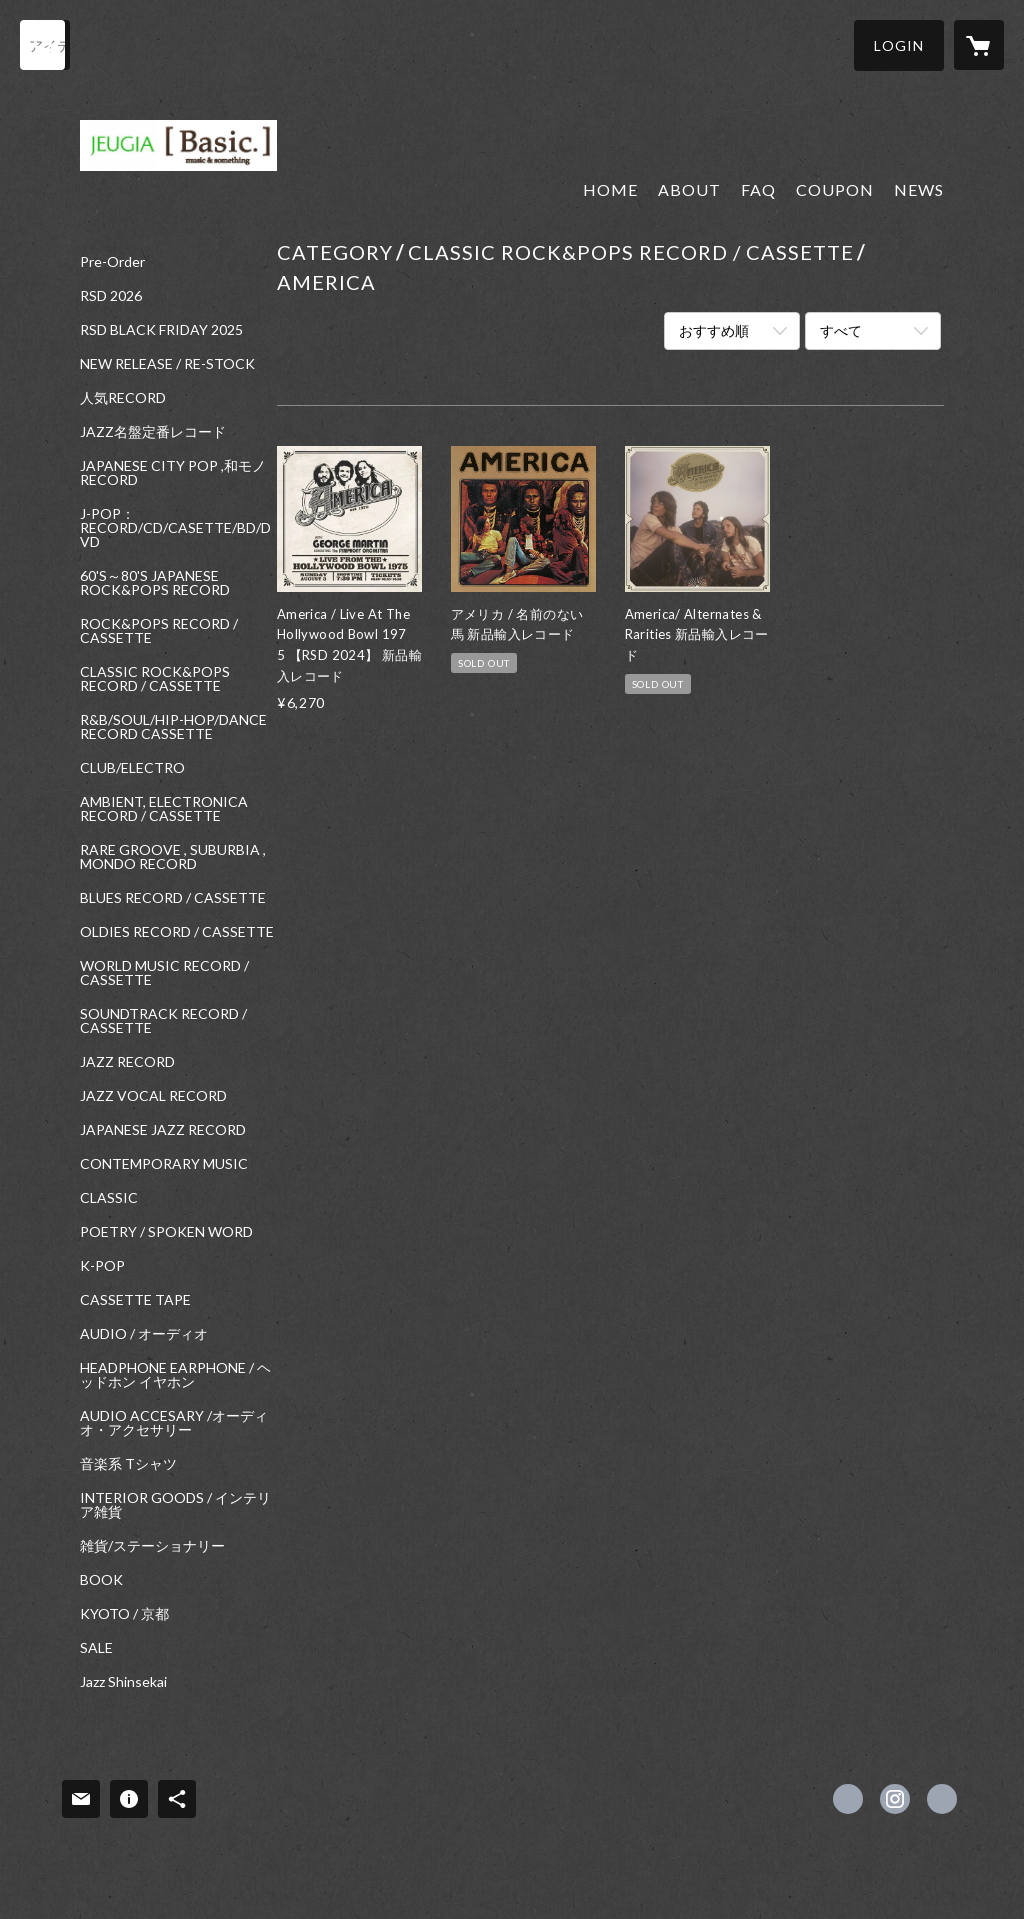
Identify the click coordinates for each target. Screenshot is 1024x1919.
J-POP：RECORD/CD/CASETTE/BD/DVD (175, 528)
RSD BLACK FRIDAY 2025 (161, 330)
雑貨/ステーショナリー (152, 1546)
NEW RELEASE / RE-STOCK (167, 364)
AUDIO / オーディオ (144, 1334)
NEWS (919, 189)
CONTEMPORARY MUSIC (164, 1164)
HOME (610, 189)
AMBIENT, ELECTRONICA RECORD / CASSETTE (164, 809)
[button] (899, 45)
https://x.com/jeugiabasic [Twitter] (848, 1799)
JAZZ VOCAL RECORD (153, 1096)
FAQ (758, 189)
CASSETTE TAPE (135, 1300)
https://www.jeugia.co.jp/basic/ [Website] (942, 1799)
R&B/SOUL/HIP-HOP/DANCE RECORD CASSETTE (173, 727)
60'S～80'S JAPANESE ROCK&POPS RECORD (155, 583)
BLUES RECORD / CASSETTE (173, 898)
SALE (96, 1648)
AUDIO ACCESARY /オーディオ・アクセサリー (174, 1423)
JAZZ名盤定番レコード (153, 432)
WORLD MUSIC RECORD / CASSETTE (164, 973)
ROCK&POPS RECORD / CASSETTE (159, 631)
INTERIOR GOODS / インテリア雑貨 (175, 1505)
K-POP (102, 1266)
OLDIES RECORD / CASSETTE (177, 932)
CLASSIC (109, 1198)
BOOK (101, 1580)
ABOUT (689, 189)
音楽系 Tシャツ (128, 1464)
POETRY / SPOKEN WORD (166, 1232)
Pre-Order (112, 262)
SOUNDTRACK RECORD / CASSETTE (163, 1021)
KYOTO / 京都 (124, 1614)
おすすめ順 (714, 330)
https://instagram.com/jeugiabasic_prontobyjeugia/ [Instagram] (895, 1799)
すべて (841, 330)
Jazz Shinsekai (123, 1682)
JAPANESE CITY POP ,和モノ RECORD (173, 473)
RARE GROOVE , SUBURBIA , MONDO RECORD (173, 857)
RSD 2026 (111, 296)
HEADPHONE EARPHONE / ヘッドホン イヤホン (175, 1375)
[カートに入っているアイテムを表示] (979, 45)
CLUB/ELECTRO (132, 768)
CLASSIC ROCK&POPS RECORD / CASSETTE (155, 679)
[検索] (45, 45)
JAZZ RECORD (127, 1062)
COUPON (835, 189)
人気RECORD (123, 398)
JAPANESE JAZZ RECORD (163, 1130)
